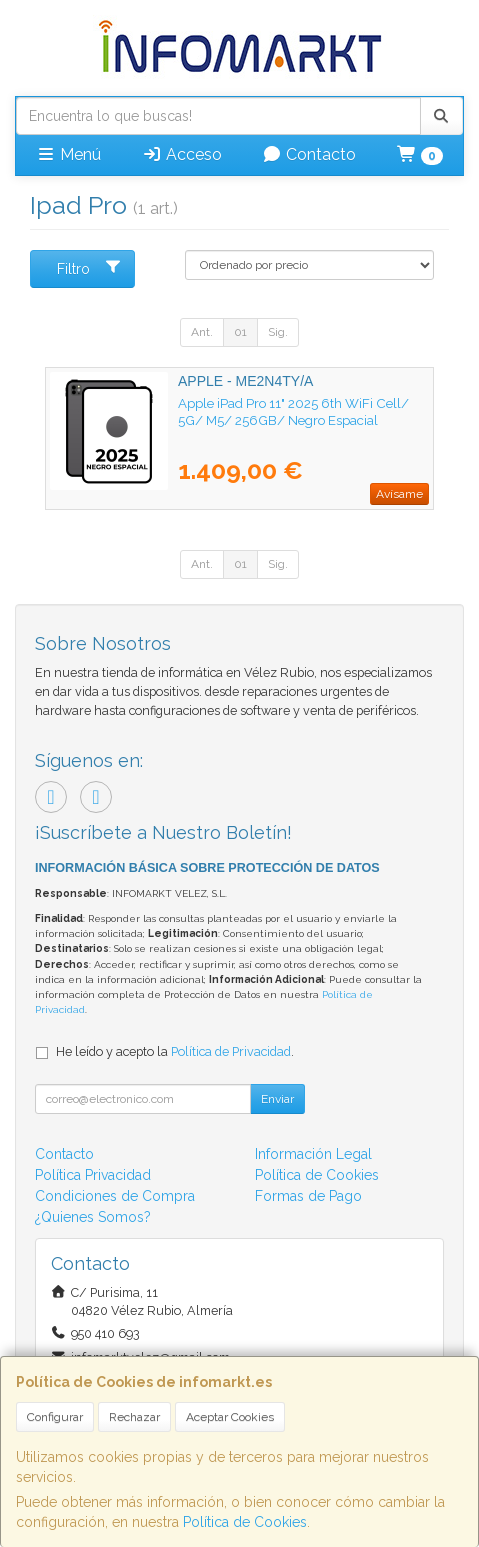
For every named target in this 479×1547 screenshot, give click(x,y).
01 (240, 332)
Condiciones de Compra (115, 1196)
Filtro (89, 268)
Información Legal (313, 1154)
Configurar (55, 1417)
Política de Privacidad (231, 1051)
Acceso (182, 154)
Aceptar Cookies (230, 1417)
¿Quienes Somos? (93, 1217)
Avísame (399, 494)
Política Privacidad (93, 1175)
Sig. (278, 332)
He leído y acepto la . (175, 1051)
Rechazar (134, 1417)
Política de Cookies (245, 1522)
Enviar (277, 1099)
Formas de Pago (308, 1196)
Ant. (202, 332)
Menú (68, 154)
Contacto (309, 154)
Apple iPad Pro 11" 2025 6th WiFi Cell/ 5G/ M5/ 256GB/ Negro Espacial (293, 411)
